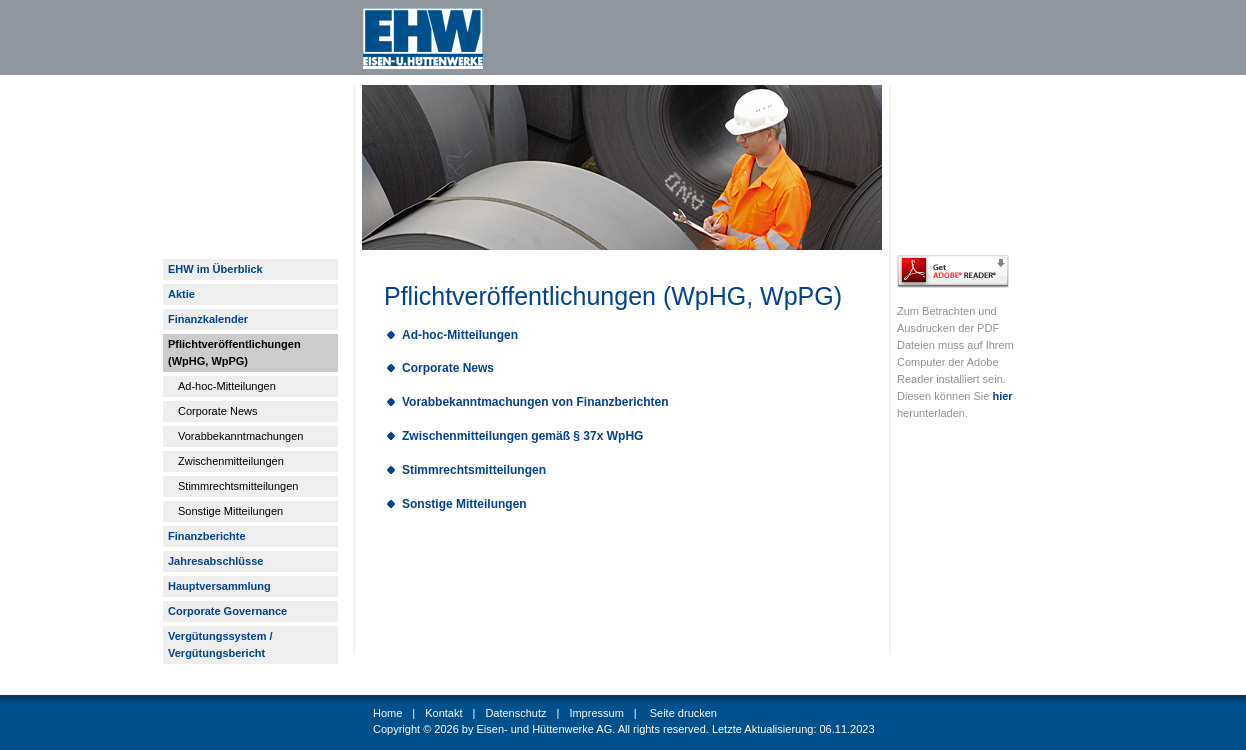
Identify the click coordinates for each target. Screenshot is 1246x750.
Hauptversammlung (219, 586)
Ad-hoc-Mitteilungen (227, 386)
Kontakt (443, 713)
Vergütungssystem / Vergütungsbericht (220, 644)
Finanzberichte (207, 536)
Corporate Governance (227, 611)
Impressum (596, 713)
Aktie (181, 294)
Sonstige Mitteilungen (230, 511)
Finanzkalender (208, 319)
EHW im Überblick (215, 269)
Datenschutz (515, 713)
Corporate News (217, 411)
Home (387, 713)
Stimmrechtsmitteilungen (238, 486)
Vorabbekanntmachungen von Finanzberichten (535, 402)
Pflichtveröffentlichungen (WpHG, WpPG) (234, 352)
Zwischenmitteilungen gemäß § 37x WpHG (522, 436)
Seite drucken (683, 713)
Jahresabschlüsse (215, 561)
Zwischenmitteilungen (231, 461)
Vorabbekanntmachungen (240, 436)
